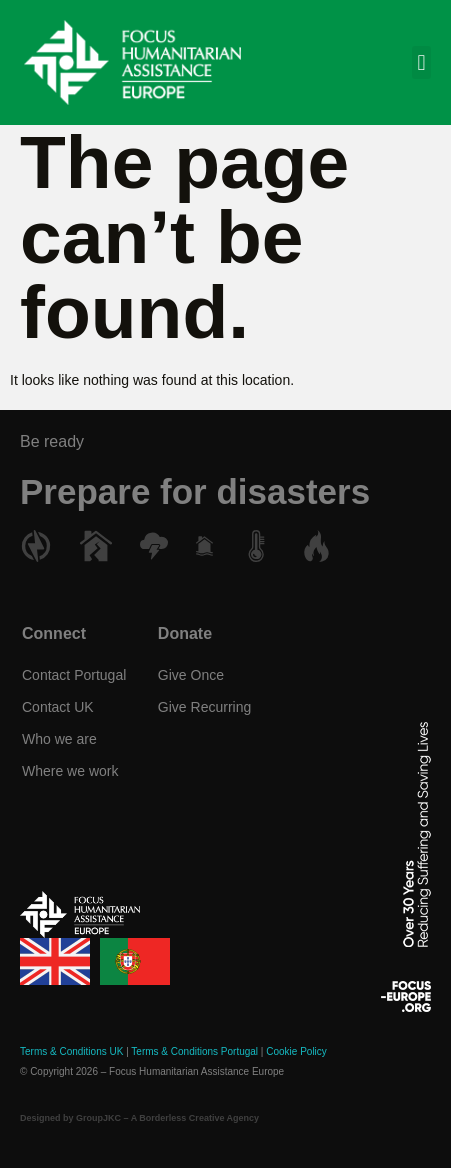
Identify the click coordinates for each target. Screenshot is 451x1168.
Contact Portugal (74, 675)
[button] (421, 62)
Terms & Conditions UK (71, 1051)
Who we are (59, 739)
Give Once (191, 675)
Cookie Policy (296, 1051)
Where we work (70, 771)
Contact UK (58, 707)
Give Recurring (204, 707)
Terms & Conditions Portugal (194, 1051)
